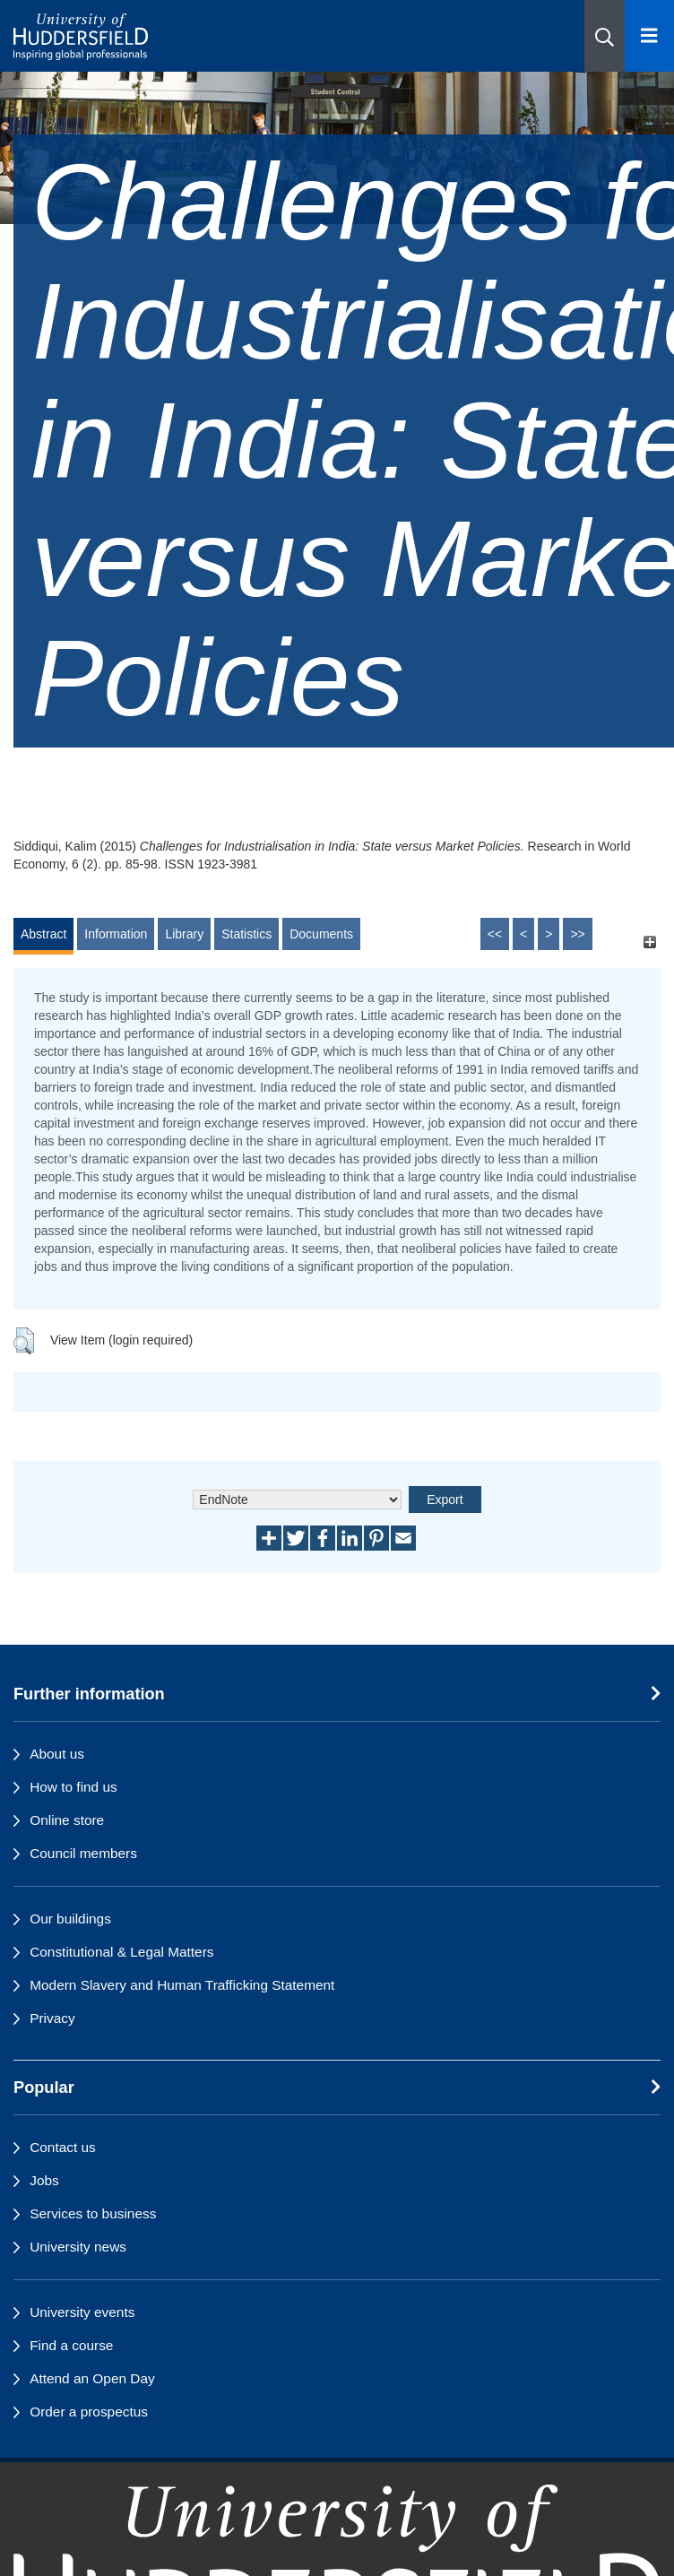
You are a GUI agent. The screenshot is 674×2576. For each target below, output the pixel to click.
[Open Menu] (649, 36)
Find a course (71, 2345)
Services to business (93, 2213)
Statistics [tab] (246, 934)
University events (82, 2312)
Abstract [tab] (43, 934)
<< (495, 934)
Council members (83, 1853)
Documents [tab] (321, 934)
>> (577, 934)
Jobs (44, 2180)
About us (57, 1753)
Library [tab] (184, 934)
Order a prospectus (89, 2411)
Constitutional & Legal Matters (121, 1951)
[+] (649, 942)
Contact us (63, 2147)
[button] (604, 36)
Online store (67, 1820)
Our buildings (70, 1918)
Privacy (52, 2018)
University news (78, 2246)
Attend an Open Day (92, 2378)
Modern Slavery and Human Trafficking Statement (182, 1985)
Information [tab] (115, 934)
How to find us (73, 1786)
